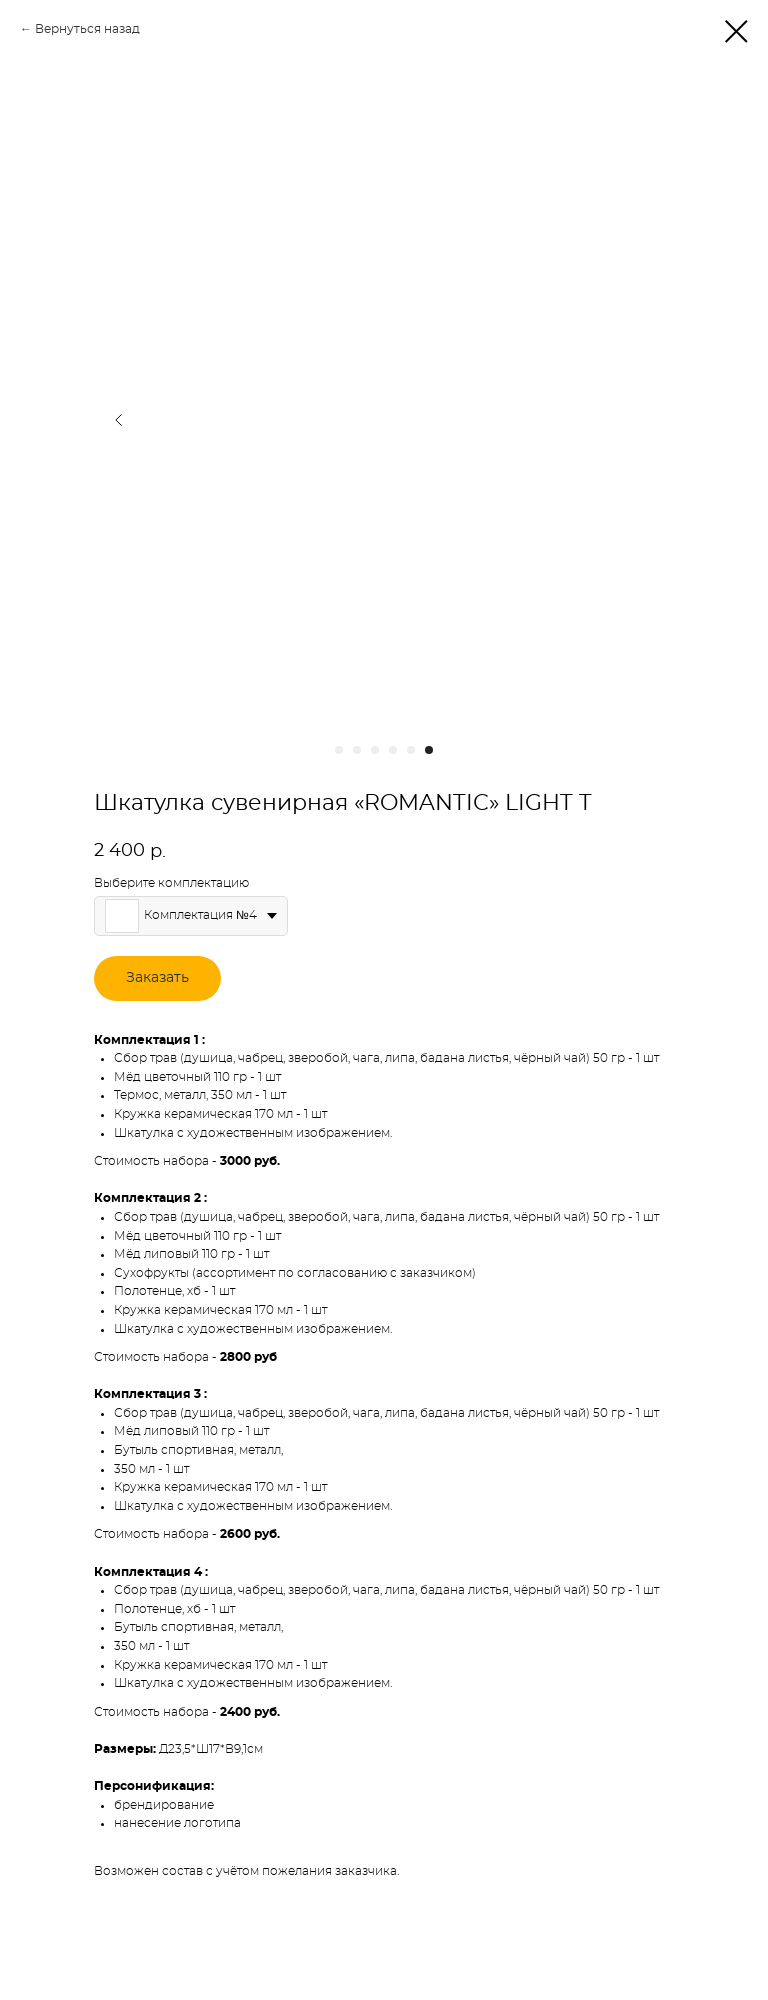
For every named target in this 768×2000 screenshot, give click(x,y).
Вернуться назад (87, 29)
